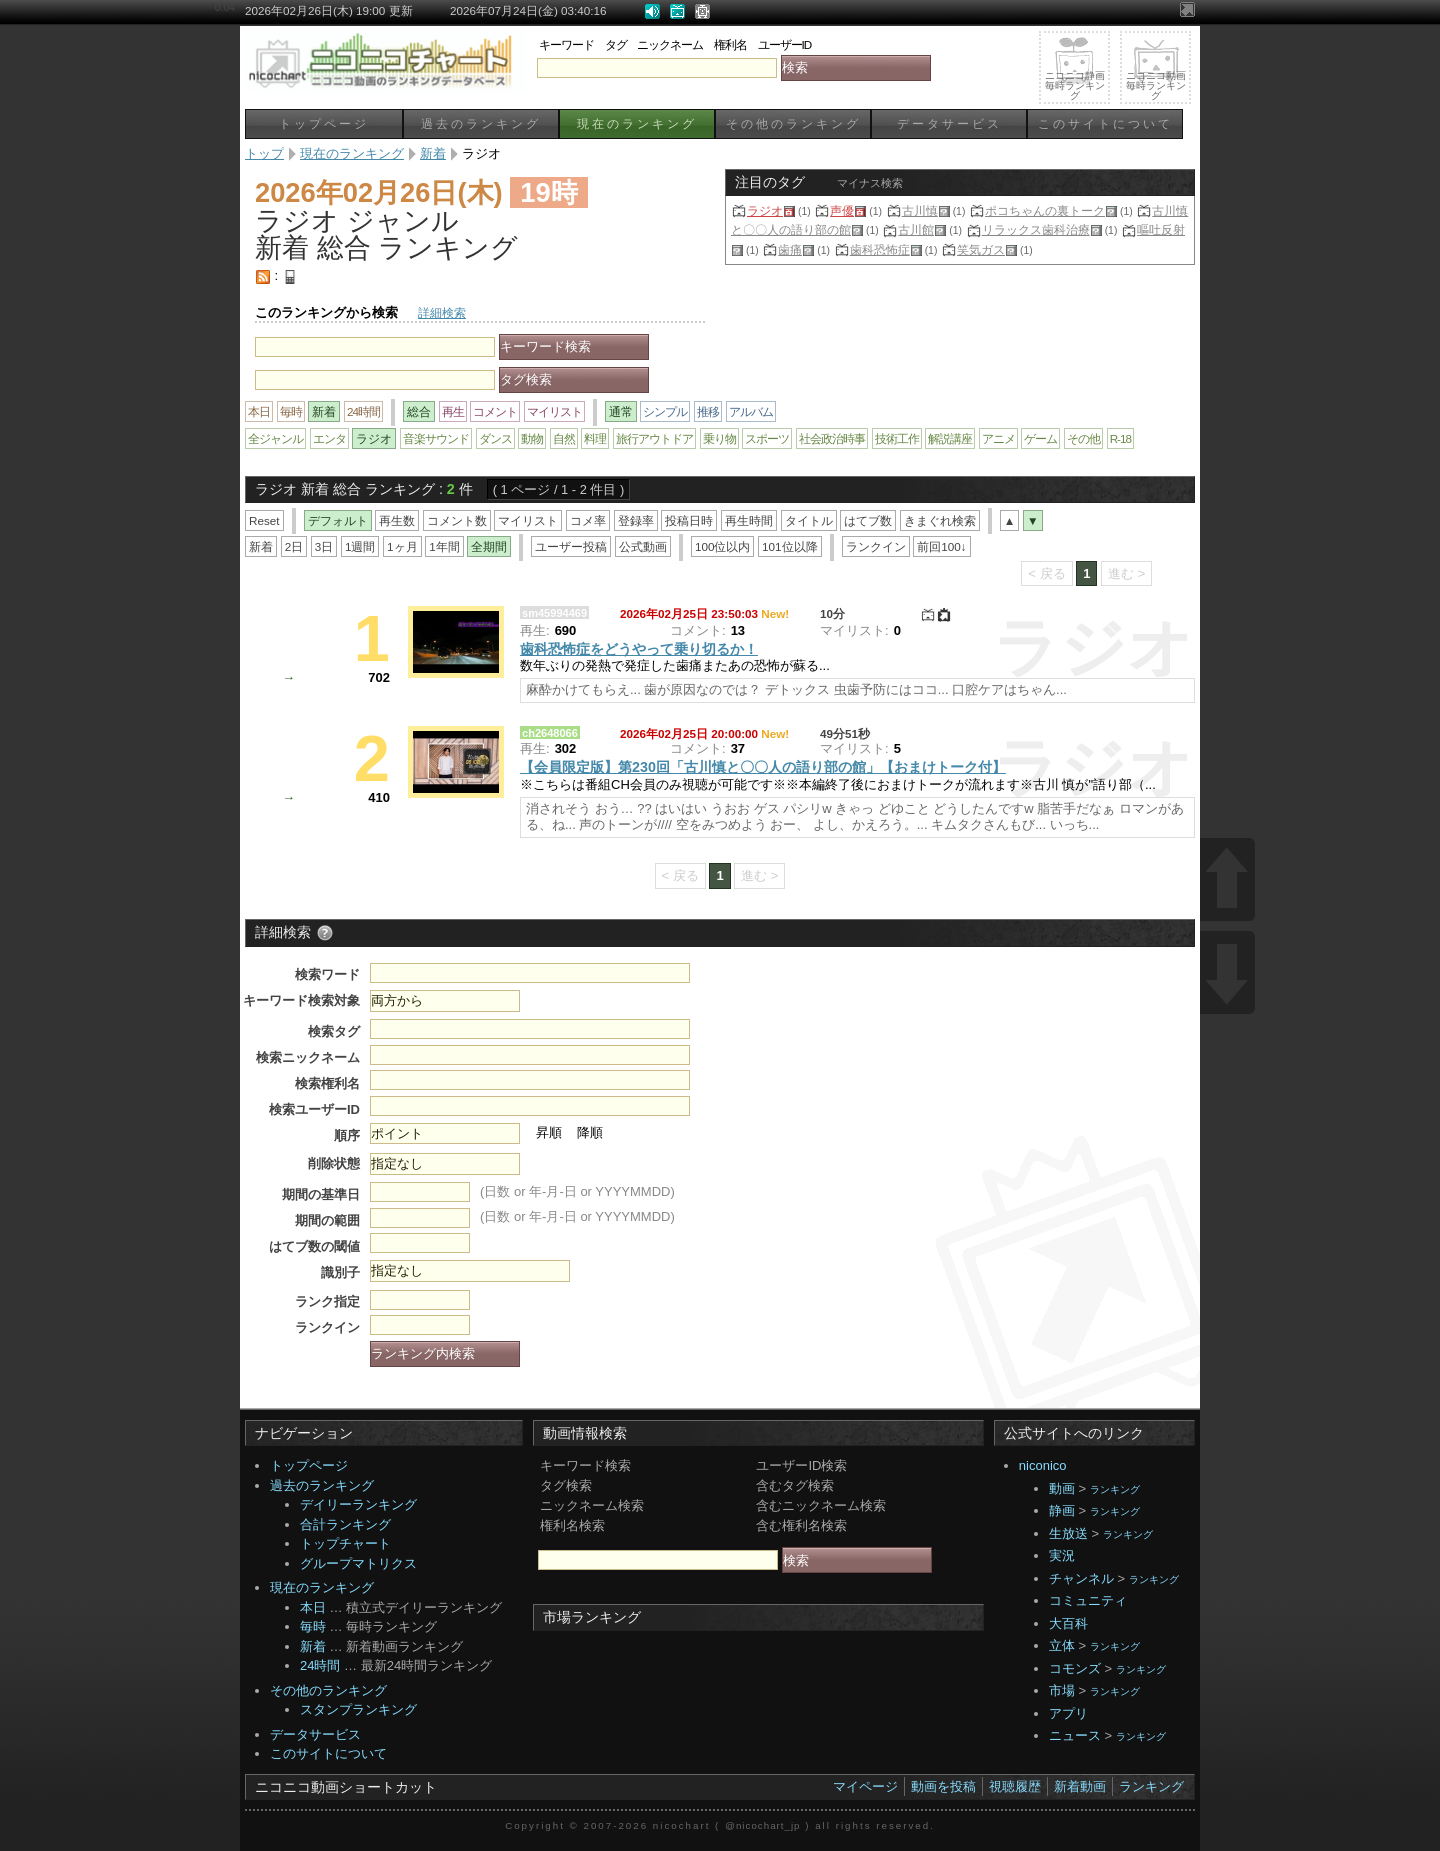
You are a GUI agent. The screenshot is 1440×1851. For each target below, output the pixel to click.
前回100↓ (941, 546)
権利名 (730, 44)
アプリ (1068, 1713)
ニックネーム (670, 44)
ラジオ (765, 210)
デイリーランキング (358, 1504)
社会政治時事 (832, 438)
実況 (1062, 1555)
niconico (1043, 1465)
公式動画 (643, 546)
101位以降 (790, 546)
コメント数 (457, 520)
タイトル (809, 520)
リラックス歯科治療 (1036, 229)
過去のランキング (481, 123)
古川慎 (920, 210)
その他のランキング (793, 123)
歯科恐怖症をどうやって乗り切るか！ (639, 649)
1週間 (360, 546)
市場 (1062, 1690)
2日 (294, 546)
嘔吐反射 (1161, 229)
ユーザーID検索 (801, 1465)
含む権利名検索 (801, 1525)
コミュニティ (1088, 1600)
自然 (564, 438)
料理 (595, 438)
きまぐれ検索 (940, 520)
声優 (842, 210)
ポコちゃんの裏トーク (1045, 210)
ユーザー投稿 (571, 546)
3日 (324, 546)
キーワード (566, 44)
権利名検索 (572, 1525)
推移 (708, 411)
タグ (616, 44)
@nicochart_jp (762, 1825)
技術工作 (897, 438)
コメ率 (588, 520)
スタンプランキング (358, 1709)
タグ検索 (566, 1485)
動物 (532, 438)
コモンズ (1075, 1668)
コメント (495, 411)
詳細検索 (442, 312)
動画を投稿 (943, 1786)
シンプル (665, 411)
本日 (259, 411)
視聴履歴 (1015, 1786)
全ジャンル (275, 438)
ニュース (1075, 1735)
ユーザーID (785, 44)
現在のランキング (637, 123)
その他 (1083, 438)
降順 (590, 1132)
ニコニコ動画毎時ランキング (1156, 85)
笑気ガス (981, 249)
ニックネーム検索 (592, 1505)
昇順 (549, 1132)
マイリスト (554, 411)
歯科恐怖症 (880, 249)
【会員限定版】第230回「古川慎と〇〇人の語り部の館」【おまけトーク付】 (763, 767)
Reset (264, 520)
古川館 (916, 229)
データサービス (949, 123)
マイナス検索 (870, 183)
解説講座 (950, 438)
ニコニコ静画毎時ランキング (1075, 85)
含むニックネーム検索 (821, 1505)
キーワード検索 (585, 1465)
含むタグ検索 (795, 1485)
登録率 (636, 520)
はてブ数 (868, 520)
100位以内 (723, 546)
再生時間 (749, 520)
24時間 (363, 411)
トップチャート (345, 1543)
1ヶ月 (402, 546)
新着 (261, 546)
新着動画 (1080, 1786)
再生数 (397, 520)
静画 (1062, 1510)
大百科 (1068, 1623)
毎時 (291, 411)
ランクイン (876, 546)
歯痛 (790, 249)
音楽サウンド (436, 438)
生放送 (1068, 1533)
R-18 (1120, 438)
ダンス (495, 438)
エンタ (329, 438)
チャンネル (1081, 1578)
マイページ (865, 1786)
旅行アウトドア (654, 438)
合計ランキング (345, 1524)
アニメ (998, 438)
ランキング (1115, 1489)
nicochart (682, 1825)
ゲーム (1040, 438)
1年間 (444, 546)
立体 (1062, 1645)
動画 (1062, 1488)
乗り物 (719, 438)
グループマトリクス (358, 1563)
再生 (453, 411)
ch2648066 (550, 733)
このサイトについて (1105, 123)
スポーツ (767, 438)
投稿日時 (689, 520)
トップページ (324, 123)
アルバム (751, 411)
